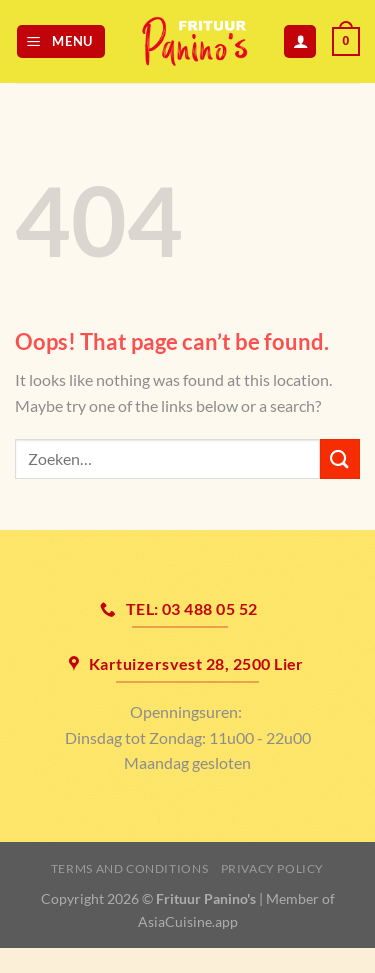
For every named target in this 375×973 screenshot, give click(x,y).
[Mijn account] (300, 41)
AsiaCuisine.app (188, 921)
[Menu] (61, 41)
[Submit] (340, 458)
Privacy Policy (273, 868)
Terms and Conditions (129, 868)
